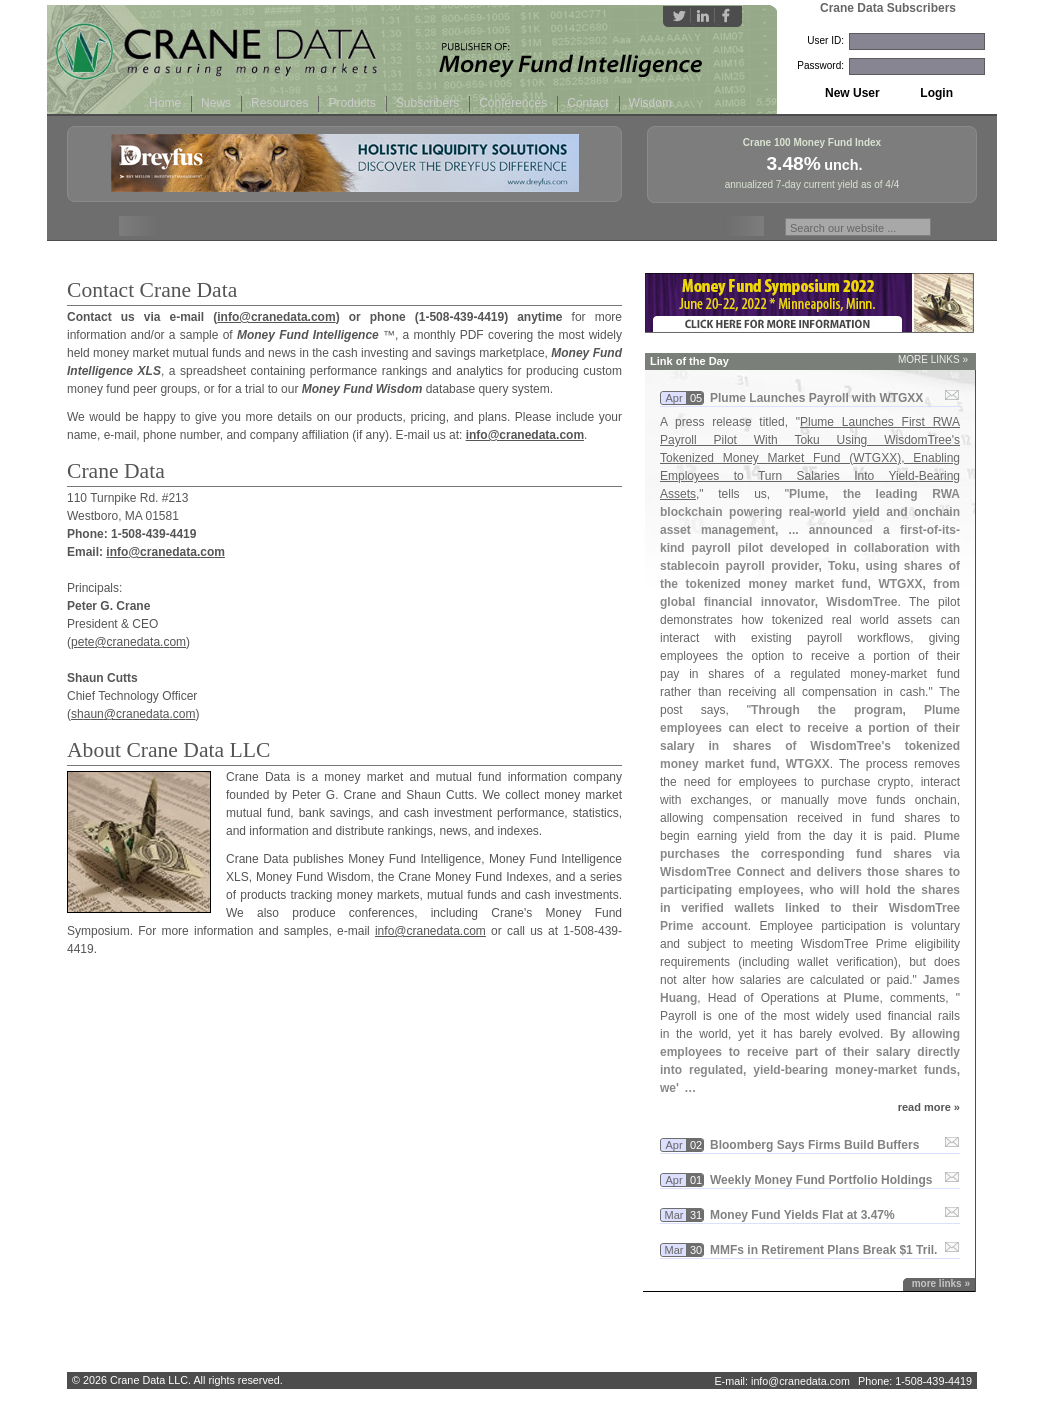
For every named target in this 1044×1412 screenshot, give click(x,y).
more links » (941, 1283)
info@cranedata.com (276, 317)
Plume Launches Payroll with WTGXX (816, 398)
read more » (929, 1107)
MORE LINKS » (933, 359)
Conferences (513, 103)
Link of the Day (689, 361)
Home (165, 103)
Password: (820, 65)
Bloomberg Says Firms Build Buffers (814, 1145)
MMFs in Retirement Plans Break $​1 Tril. (823, 1250)
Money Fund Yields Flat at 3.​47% (802, 1215)
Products (351, 103)
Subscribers (427, 103)
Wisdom (650, 103)
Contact (587, 103)
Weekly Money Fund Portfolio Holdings (821, 1180)
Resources (279, 103)
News (216, 103)
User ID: (825, 40)
